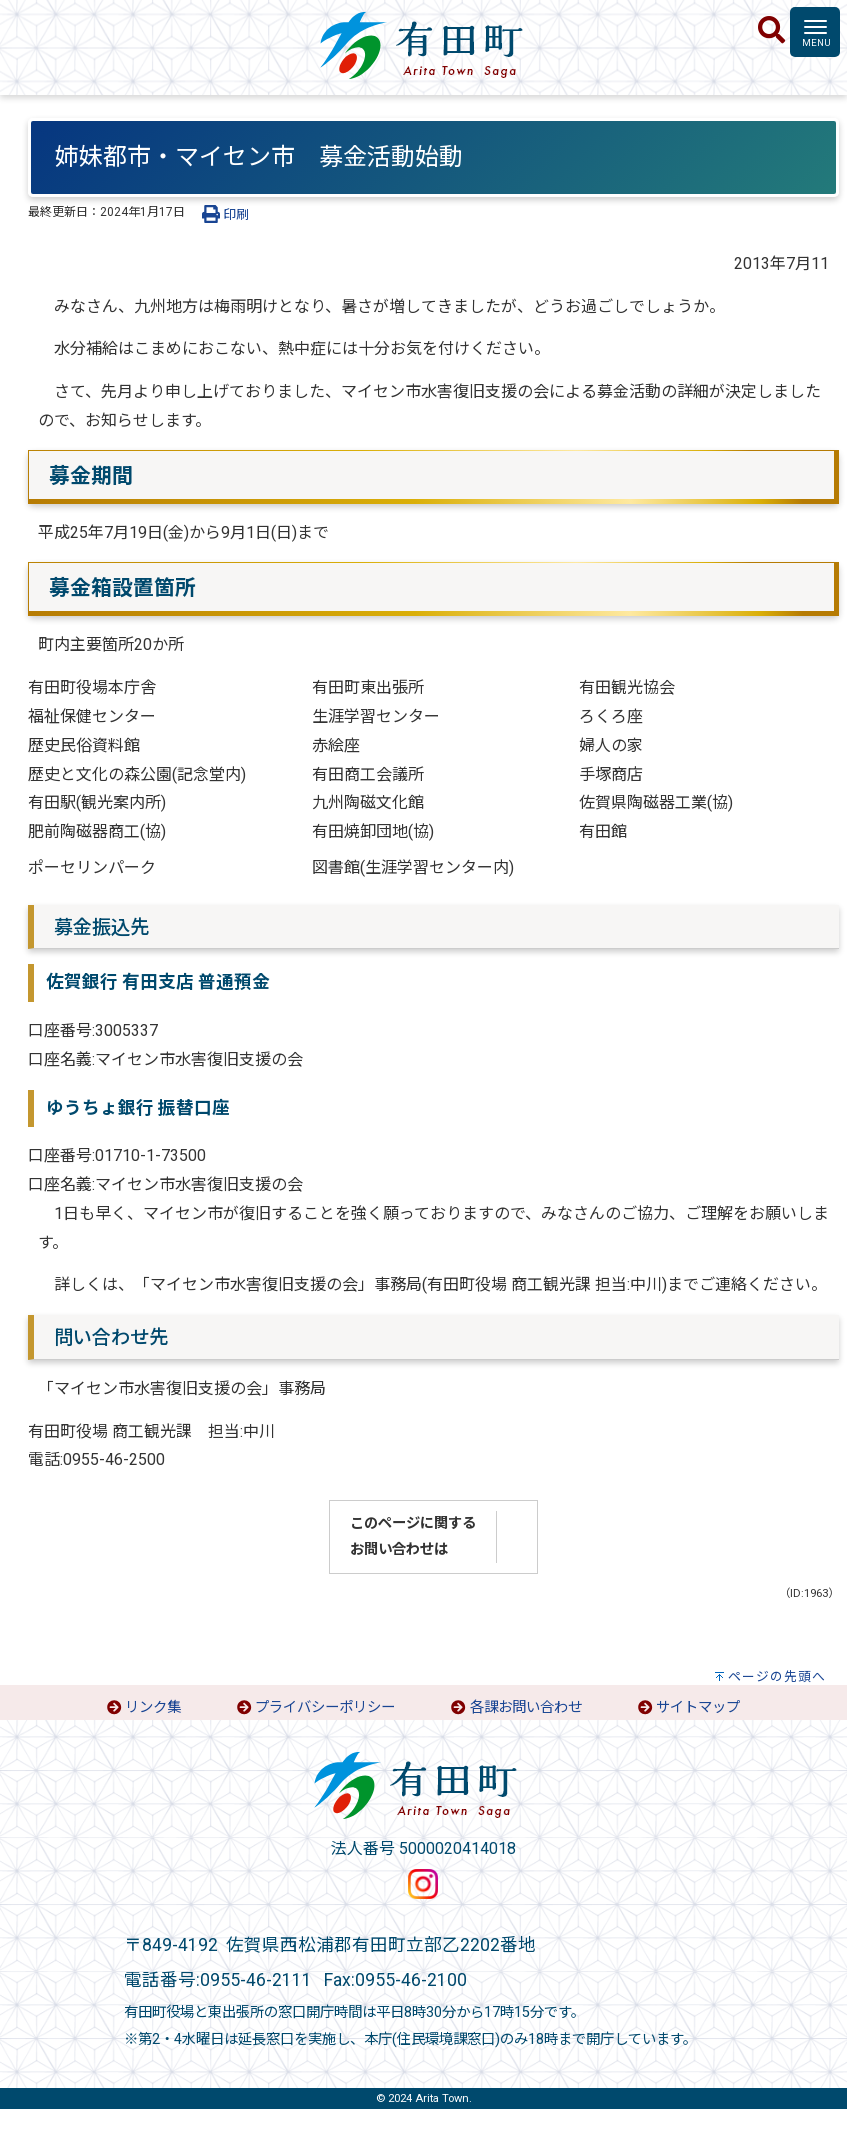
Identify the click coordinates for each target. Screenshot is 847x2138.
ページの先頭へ (777, 1676)
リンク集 (153, 1707)
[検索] (771, 31)
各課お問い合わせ (526, 1707)
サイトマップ (698, 1707)
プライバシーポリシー (325, 1707)
